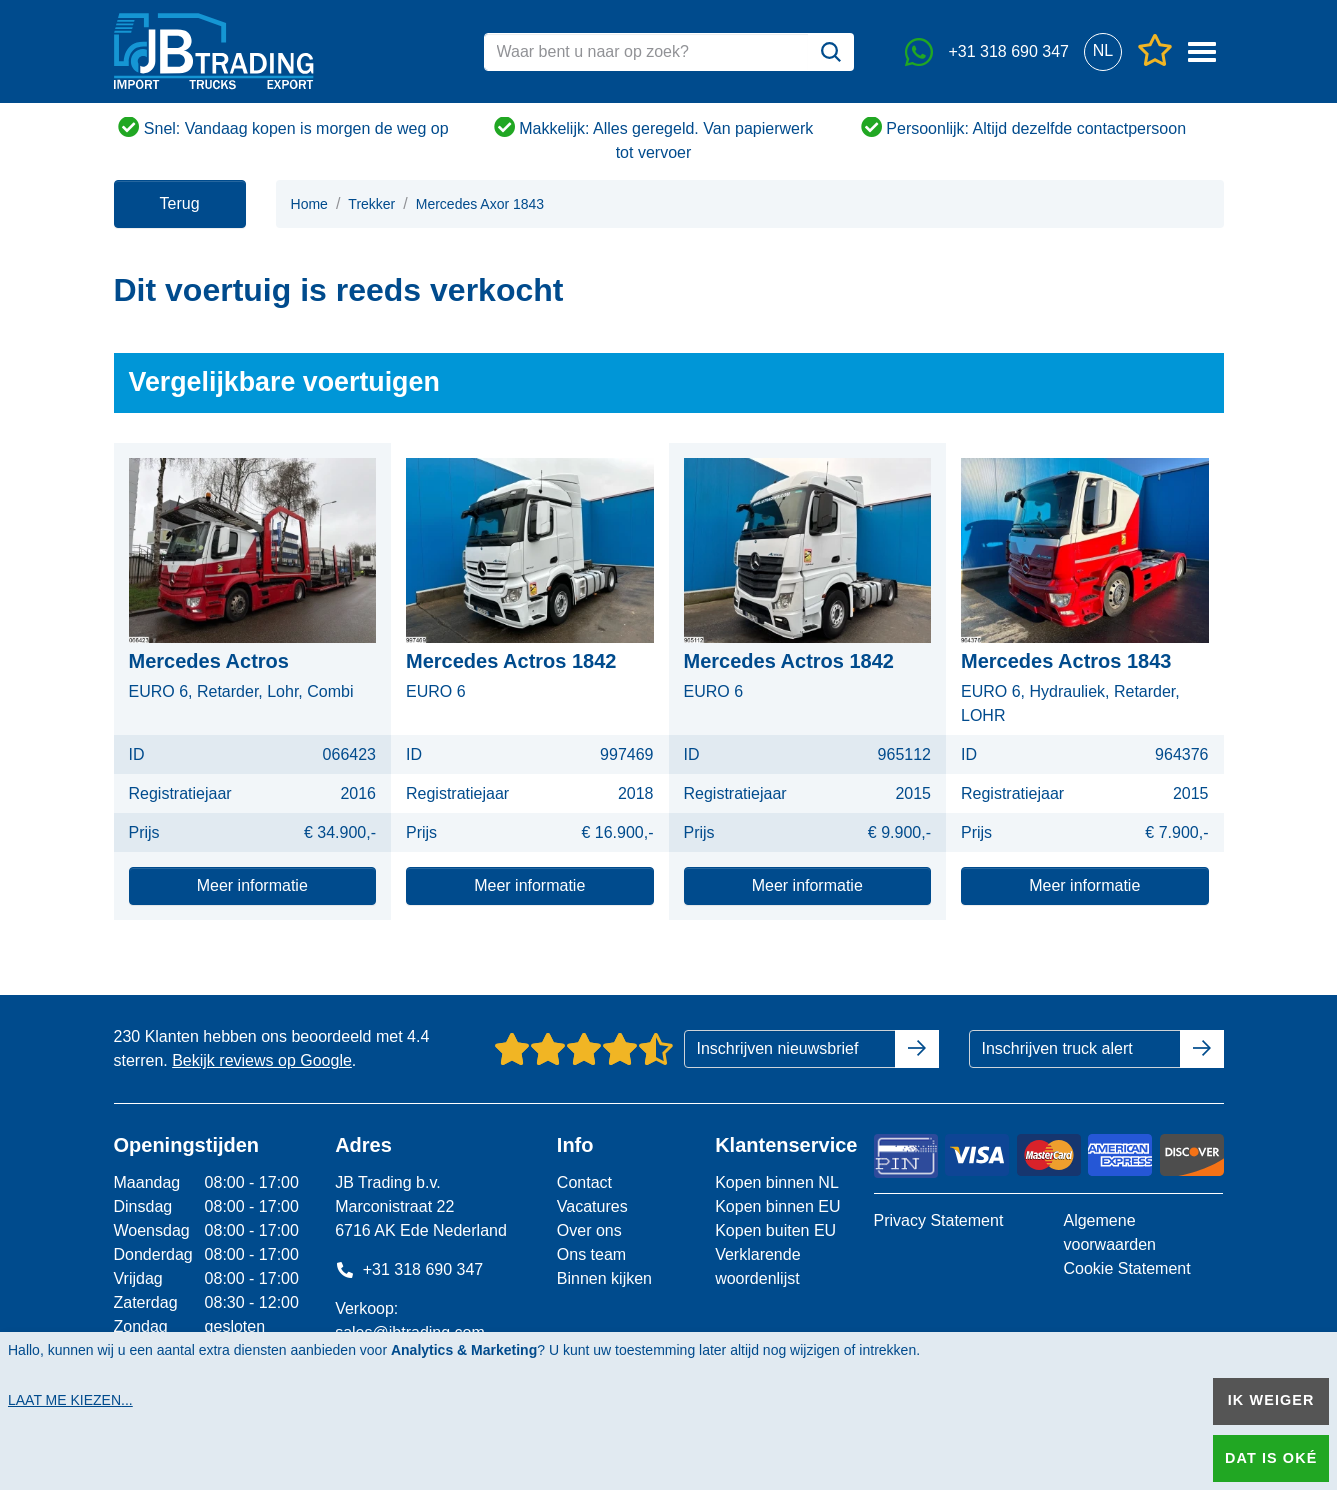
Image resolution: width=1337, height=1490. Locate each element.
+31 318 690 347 (409, 1269)
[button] (1103, 51)
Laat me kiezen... (70, 1400)
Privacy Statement (939, 1220)
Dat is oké (1271, 1458)
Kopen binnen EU (777, 1206)
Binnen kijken (604, 1278)
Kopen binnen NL (777, 1182)
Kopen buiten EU (775, 1230)
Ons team (591, 1254)
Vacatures (592, 1206)
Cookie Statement (1126, 1268)
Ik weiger (1271, 1400)
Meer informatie (252, 885)
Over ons (589, 1230)
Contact (584, 1182)
